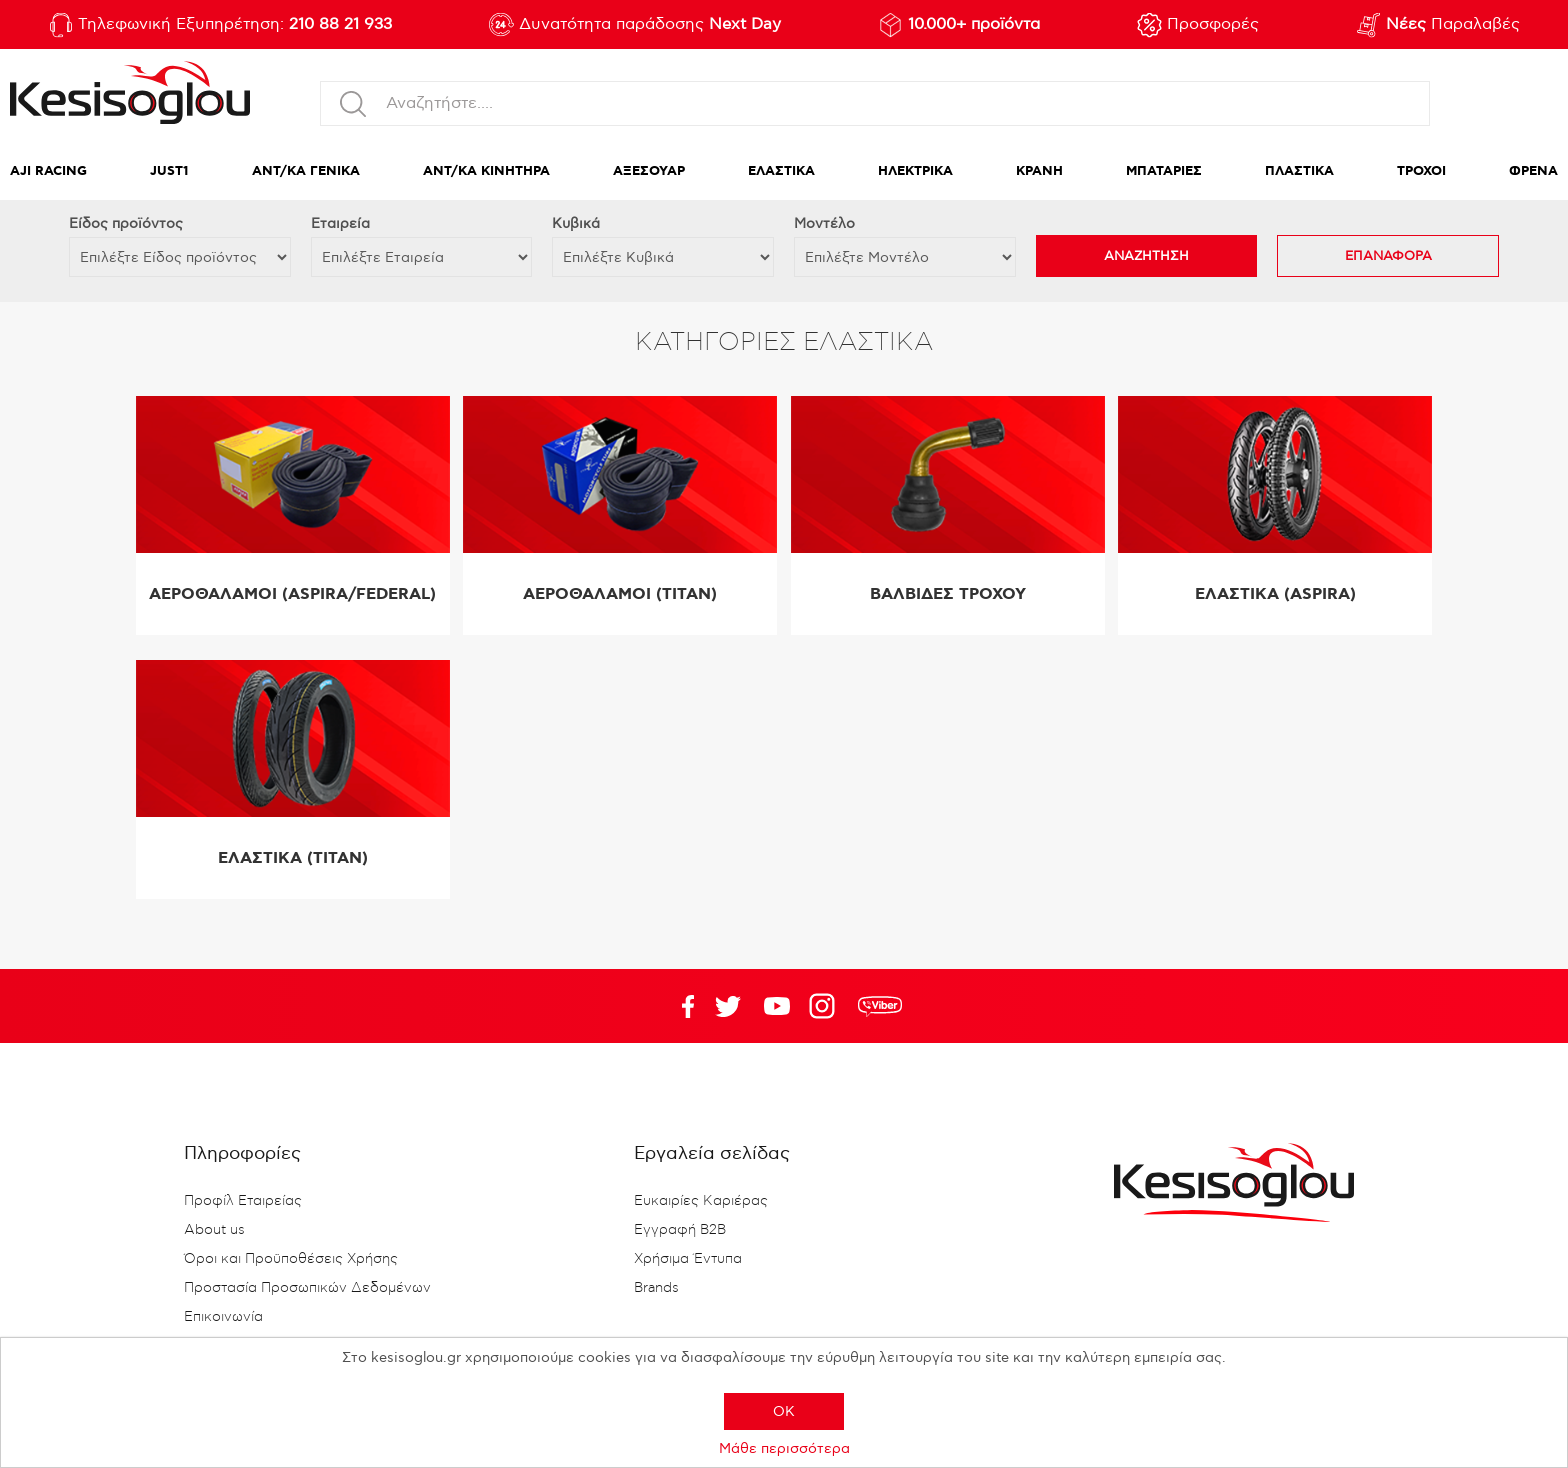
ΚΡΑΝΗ (1039, 171)
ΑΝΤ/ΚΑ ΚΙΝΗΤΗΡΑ (486, 171)
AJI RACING (48, 171)
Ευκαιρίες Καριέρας (701, 1201)
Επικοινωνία (223, 1317)
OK (784, 1411)
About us (214, 1230)
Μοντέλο (824, 223)
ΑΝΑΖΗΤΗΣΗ (1146, 256)
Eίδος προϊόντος (126, 223)
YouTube (728, 1006)
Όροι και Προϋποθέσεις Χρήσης (291, 1259)
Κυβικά (576, 223)
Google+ (826, 1006)
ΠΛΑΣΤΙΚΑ (1299, 171)
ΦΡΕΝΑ (1533, 171)
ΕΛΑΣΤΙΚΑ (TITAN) (293, 858)
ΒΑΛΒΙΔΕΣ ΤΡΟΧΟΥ (948, 594)
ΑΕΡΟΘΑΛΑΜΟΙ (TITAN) (620, 594)
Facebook (679, 1006)
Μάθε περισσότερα (784, 1448)
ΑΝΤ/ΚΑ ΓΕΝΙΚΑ (306, 171)
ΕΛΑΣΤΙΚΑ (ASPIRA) (1275, 594)
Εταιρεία (340, 223)
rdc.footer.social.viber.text (880, 1006)
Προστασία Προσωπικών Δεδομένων (307, 1288)
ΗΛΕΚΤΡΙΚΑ (915, 171)
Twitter (777, 1006)
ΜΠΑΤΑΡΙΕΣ (1164, 171)
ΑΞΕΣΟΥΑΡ (649, 171)
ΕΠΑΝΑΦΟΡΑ (1388, 256)
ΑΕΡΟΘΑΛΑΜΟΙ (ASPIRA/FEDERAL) (292, 594)
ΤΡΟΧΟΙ (1421, 171)
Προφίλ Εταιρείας (243, 1201)
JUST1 (169, 171)
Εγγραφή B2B (680, 1230)
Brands (656, 1288)
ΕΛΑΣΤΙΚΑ (781, 171)
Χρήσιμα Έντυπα (688, 1259)
